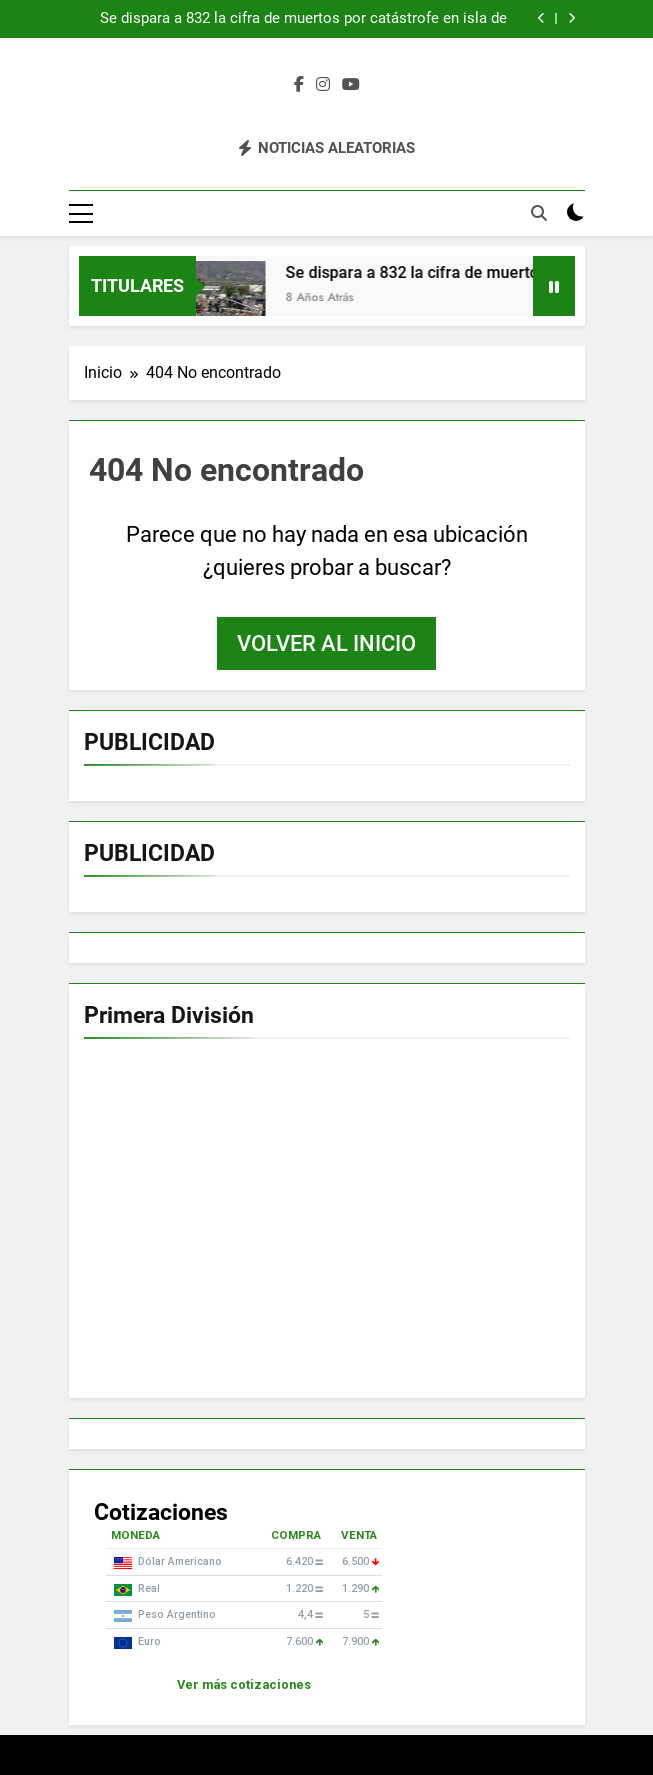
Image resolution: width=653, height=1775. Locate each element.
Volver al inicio (326, 643)
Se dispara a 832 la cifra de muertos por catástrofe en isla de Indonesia (303, 19)
